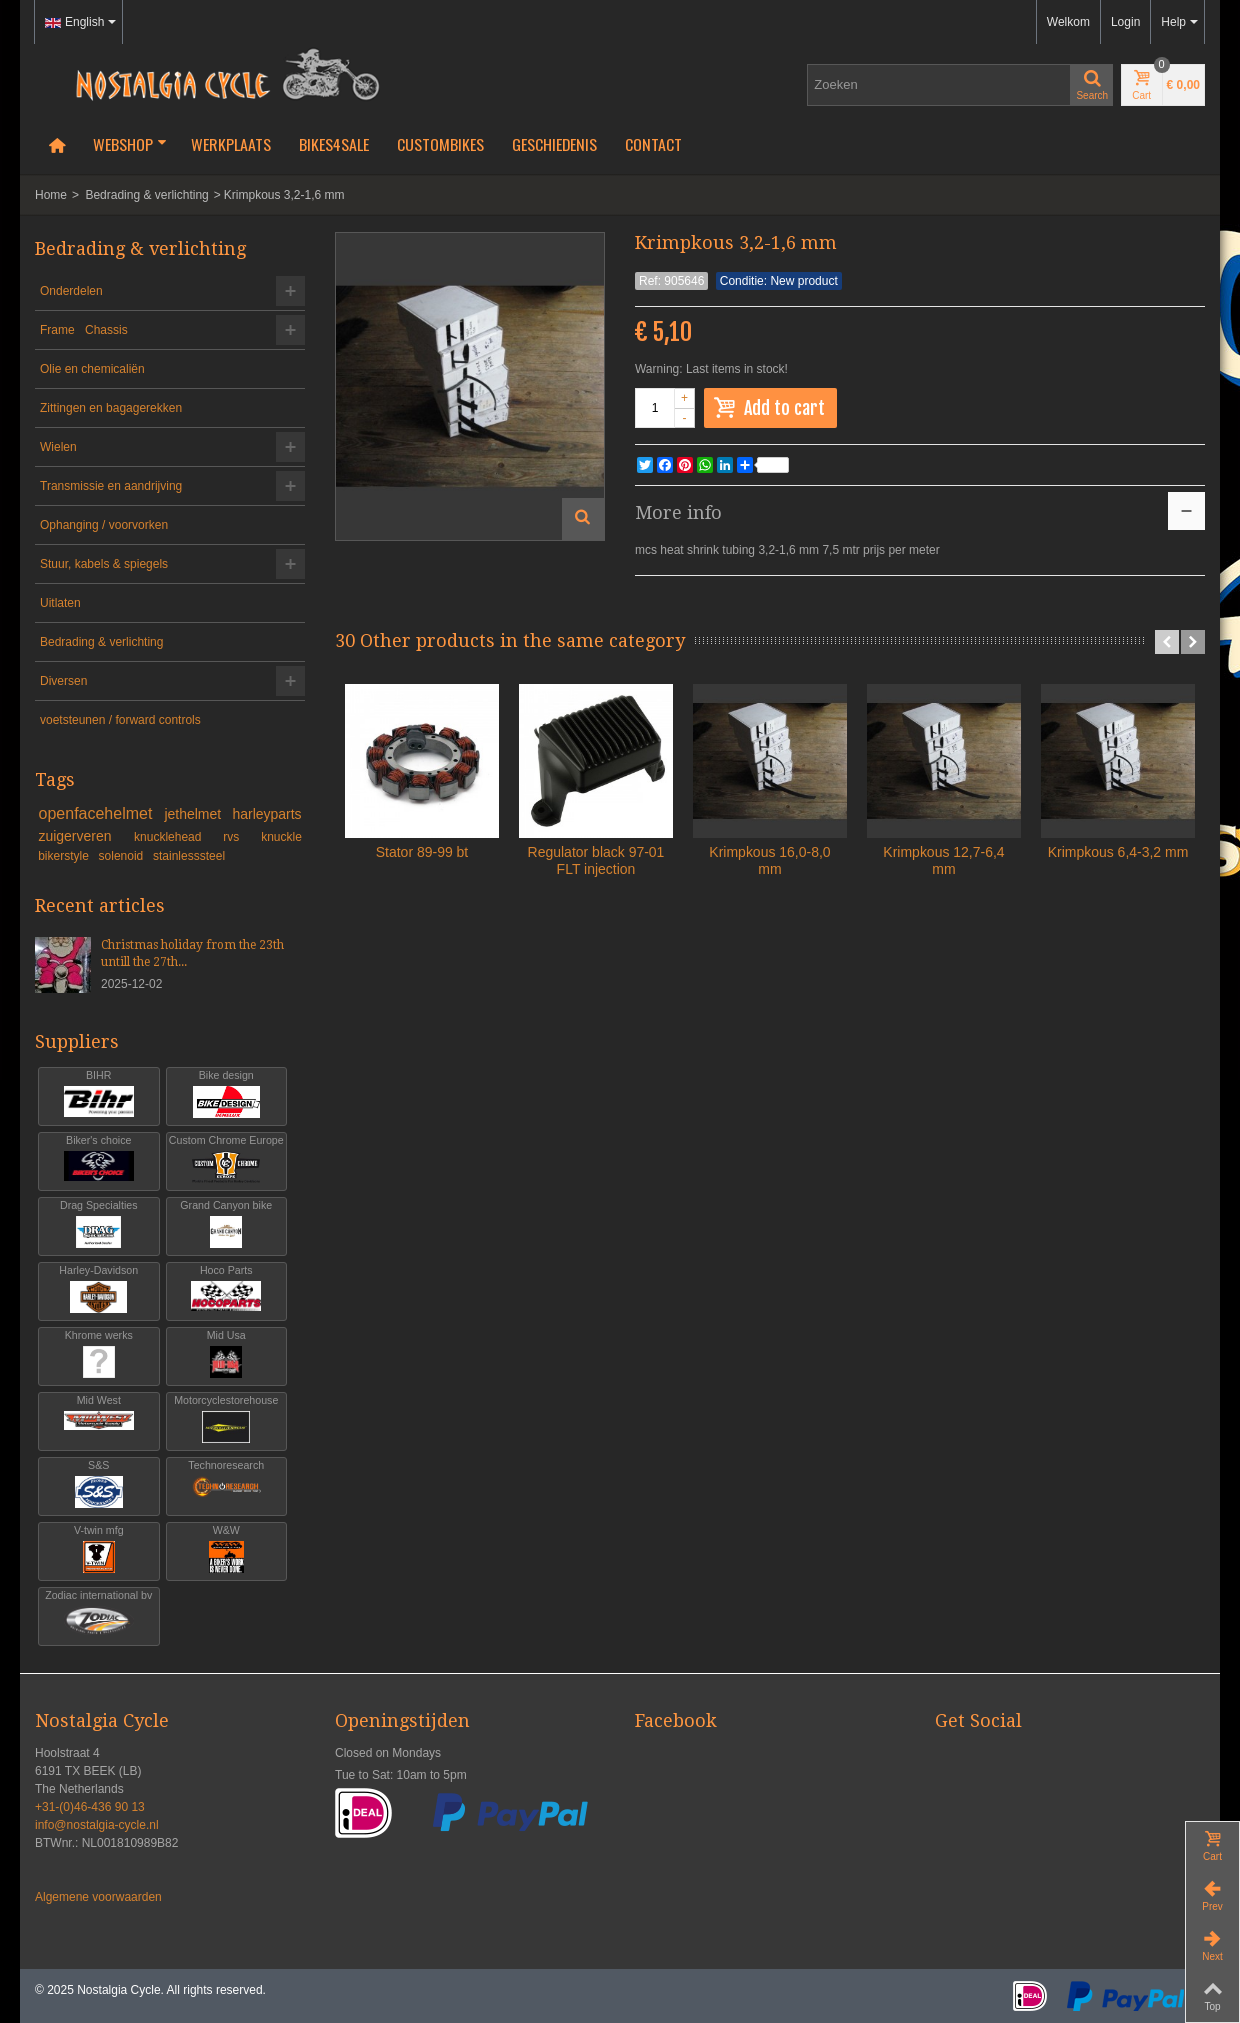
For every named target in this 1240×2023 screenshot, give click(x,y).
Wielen (58, 447)
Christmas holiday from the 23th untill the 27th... (192, 953)
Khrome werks (99, 1354)
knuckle (281, 837)
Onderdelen (71, 291)
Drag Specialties (99, 1224)
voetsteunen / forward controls (120, 720)
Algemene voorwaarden (98, 1897)
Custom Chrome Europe (226, 1159)
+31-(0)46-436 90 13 (90, 1807)
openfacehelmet (98, 813)
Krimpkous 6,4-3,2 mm (1118, 852)
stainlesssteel (189, 856)
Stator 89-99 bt (422, 852)
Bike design (227, 1094)
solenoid (123, 856)
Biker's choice (99, 1159)
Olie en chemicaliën (92, 369)
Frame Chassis (84, 330)
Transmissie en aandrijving (111, 486)
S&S (99, 1484)
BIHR (99, 1094)
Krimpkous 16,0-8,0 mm (769, 860)
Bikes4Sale (334, 144)
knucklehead (175, 837)
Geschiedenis (554, 144)
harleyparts (266, 814)
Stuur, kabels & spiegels (104, 564)
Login (1125, 22)
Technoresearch (227, 1484)
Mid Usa (227, 1354)
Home (51, 195)
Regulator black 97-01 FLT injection (596, 860)
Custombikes (440, 144)
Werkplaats (231, 144)
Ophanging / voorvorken (104, 525)
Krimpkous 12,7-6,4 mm (943, 860)
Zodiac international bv (99, 1614)
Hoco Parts (227, 1289)
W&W (227, 1549)
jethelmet (194, 814)
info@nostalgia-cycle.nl (97, 1825)
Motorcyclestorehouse (227, 1419)
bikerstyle (65, 856)
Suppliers (77, 1041)
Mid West (99, 1419)
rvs (238, 837)
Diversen (63, 681)
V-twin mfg (99, 1549)
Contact (653, 144)
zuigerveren (82, 836)
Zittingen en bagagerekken (111, 408)
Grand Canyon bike (227, 1224)
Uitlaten (60, 603)
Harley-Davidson (99, 1289)
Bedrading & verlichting (146, 195)
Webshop (130, 144)
